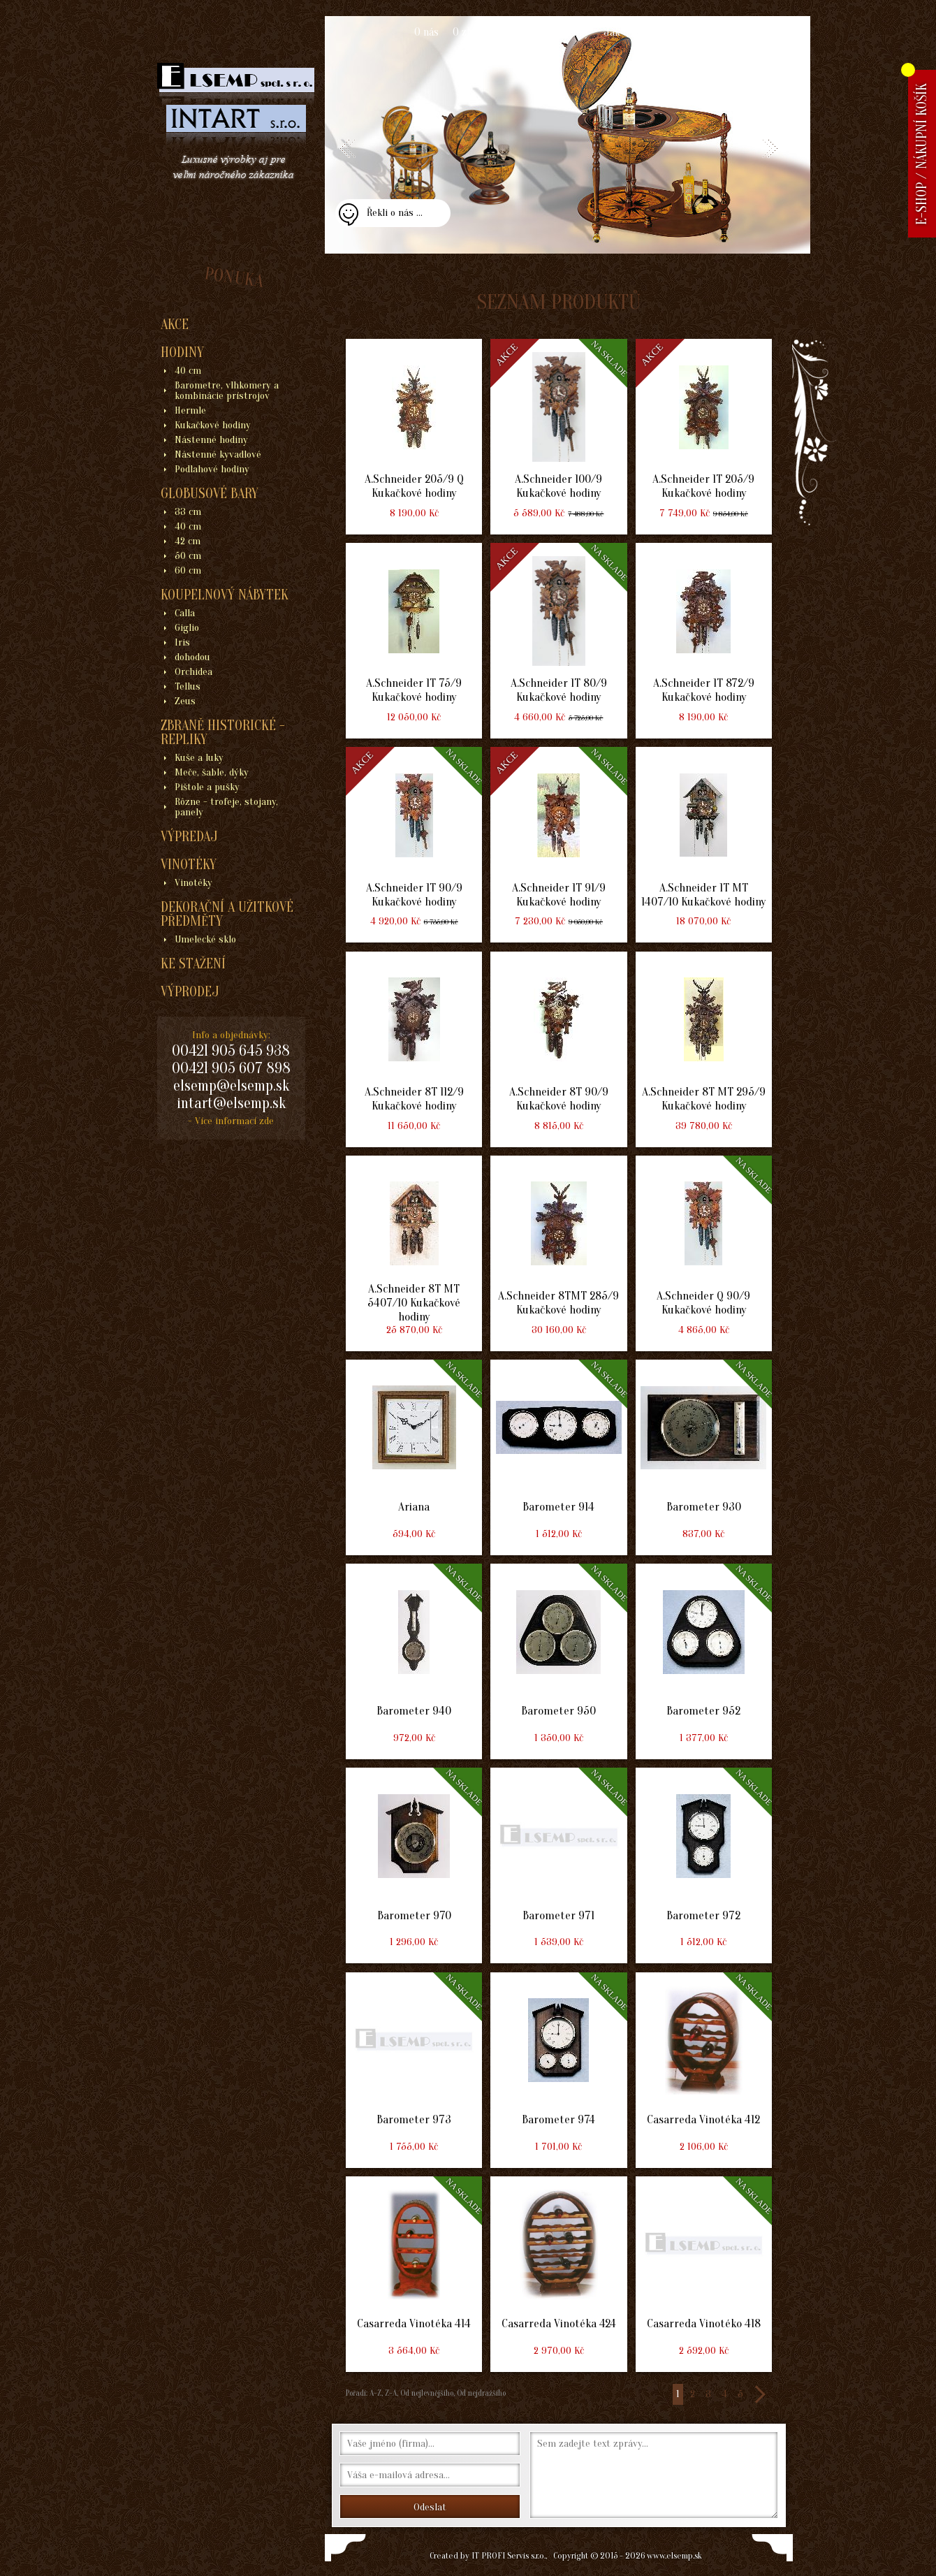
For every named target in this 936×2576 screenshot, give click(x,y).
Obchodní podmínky (544, 32)
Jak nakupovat (637, 32)
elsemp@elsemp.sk (231, 1086)
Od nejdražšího (480, 2393)
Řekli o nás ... (395, 213)
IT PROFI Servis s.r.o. (508, 2555)
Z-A (391, 2393)
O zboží (469, 32)
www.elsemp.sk (674, 2555)
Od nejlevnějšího (425, 2393)
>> (759, 2394)
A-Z (374, 2393)
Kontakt (703, 32)
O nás (426, 32)
